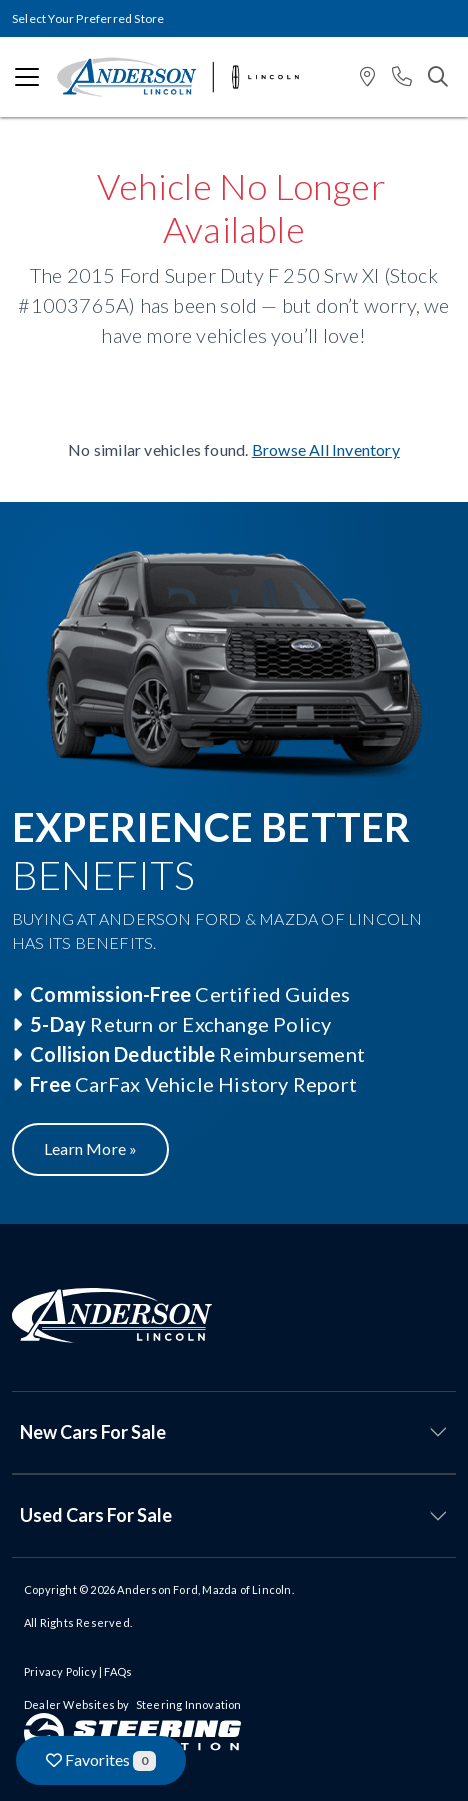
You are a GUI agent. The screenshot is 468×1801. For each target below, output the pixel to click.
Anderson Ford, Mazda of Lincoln (204, 1589)
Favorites (101, 1760)
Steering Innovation (189, 1704)
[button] (367, 77)
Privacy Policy (60, 1671)
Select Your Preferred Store (88, 18)
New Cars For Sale (93, 1432)
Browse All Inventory (326, 449)
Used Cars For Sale (96, 1515)
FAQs (118, 1671)
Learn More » (90, 1148)
